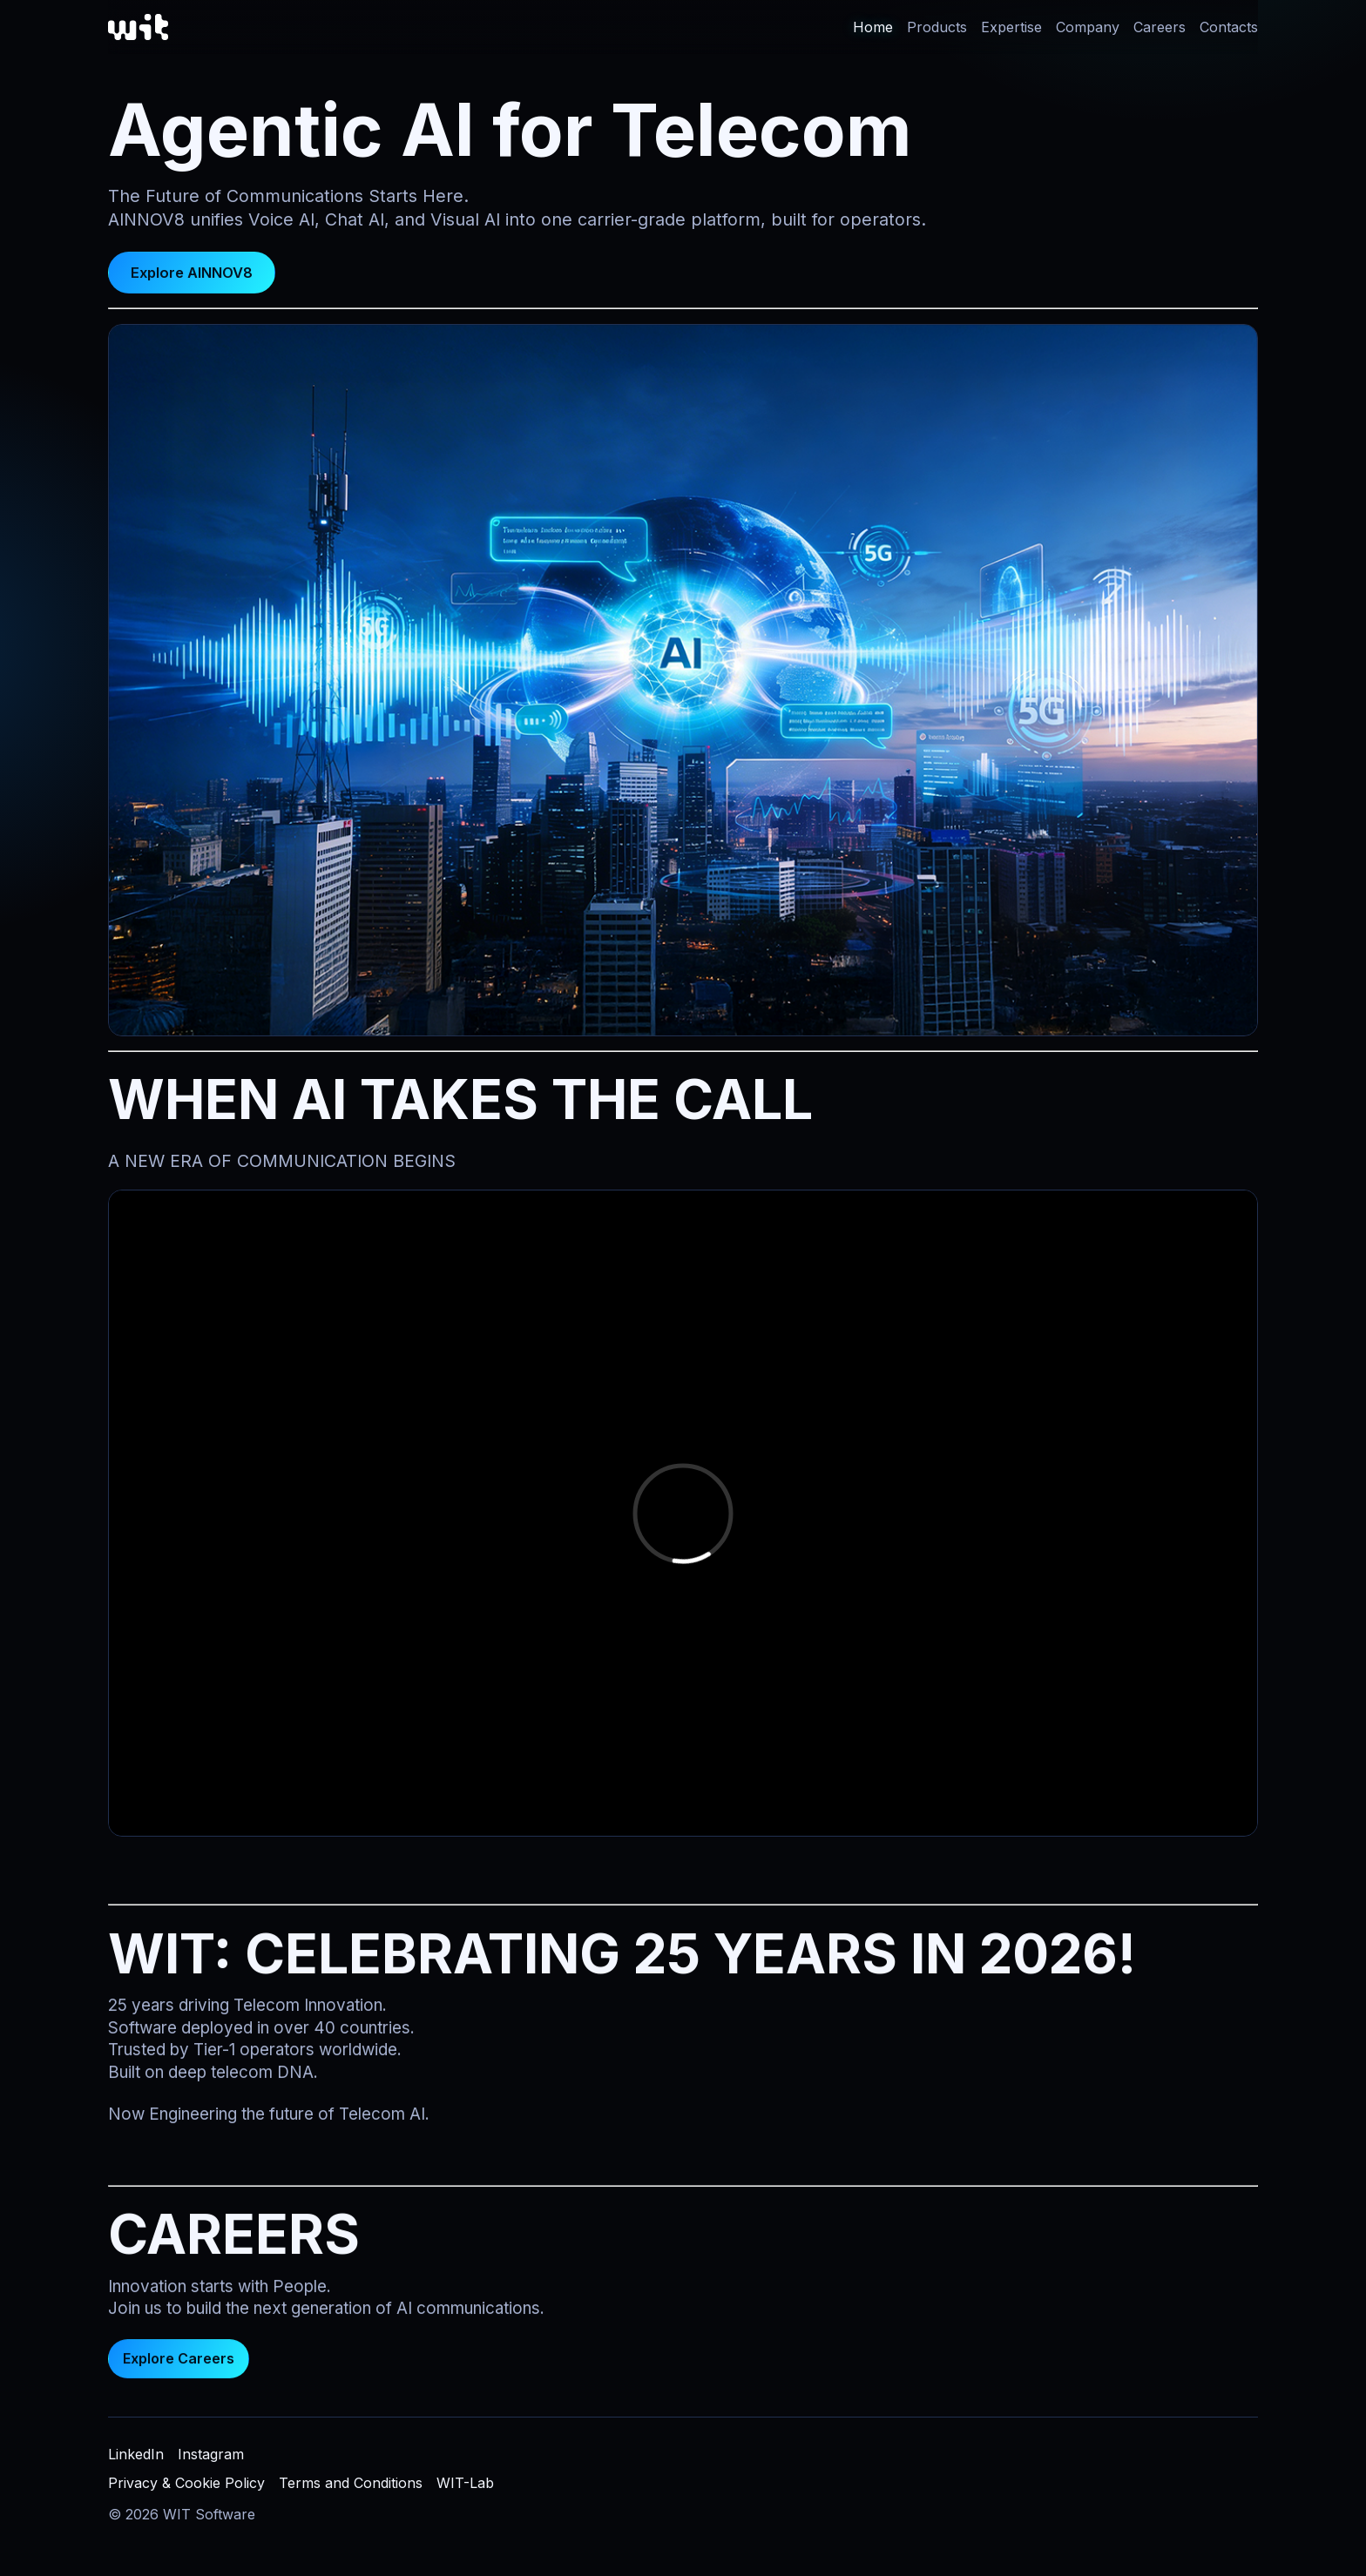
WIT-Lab (465, 2483)
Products (937, 27)
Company (1087, 27)
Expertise (1011, 27)
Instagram (211, 2454)
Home (873, 27)
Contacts (1229, 27)
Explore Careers (178, 2366)
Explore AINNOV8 (192, 272)
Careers (1159, 27)
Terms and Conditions (351, 2483)
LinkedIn (136, 2454)
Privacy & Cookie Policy (186, 2483)
